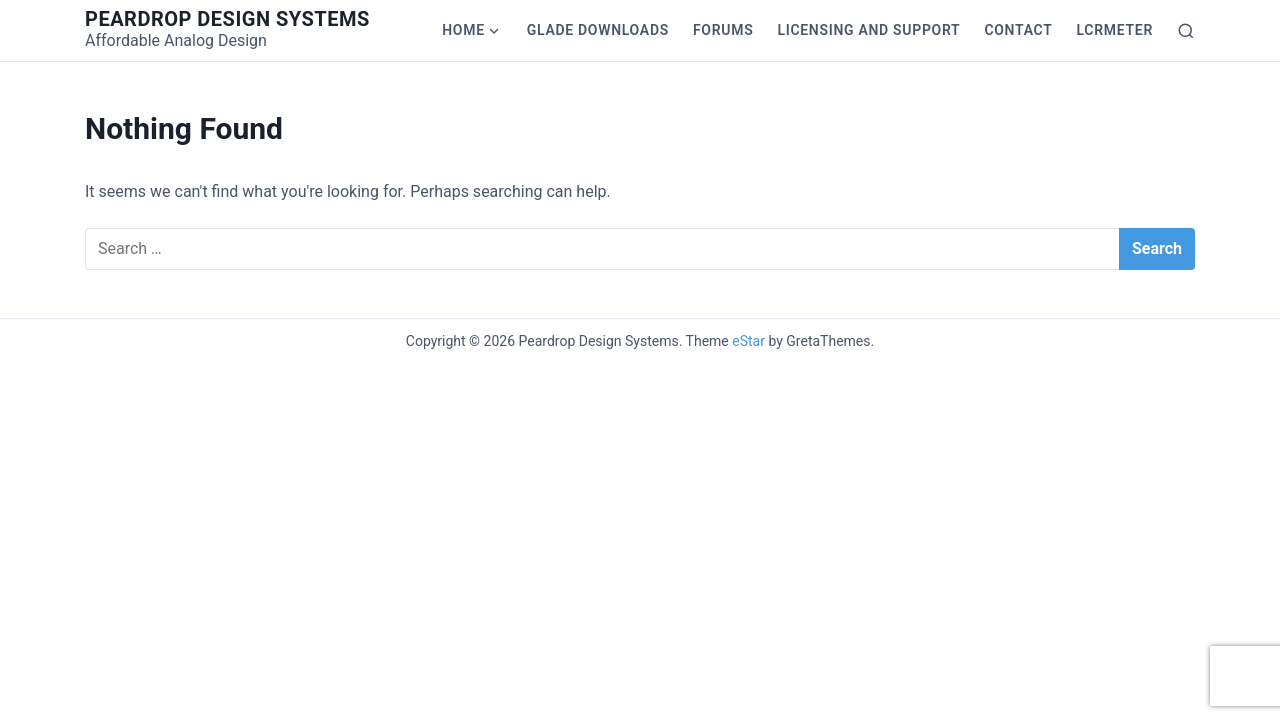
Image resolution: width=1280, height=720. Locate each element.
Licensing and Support (868, 30)
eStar (748, 341)
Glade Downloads (598, 30)
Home (463, 30)
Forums (723, 30)
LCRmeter (1115, 30)
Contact (1018, 30)
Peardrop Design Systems (227, 19)
